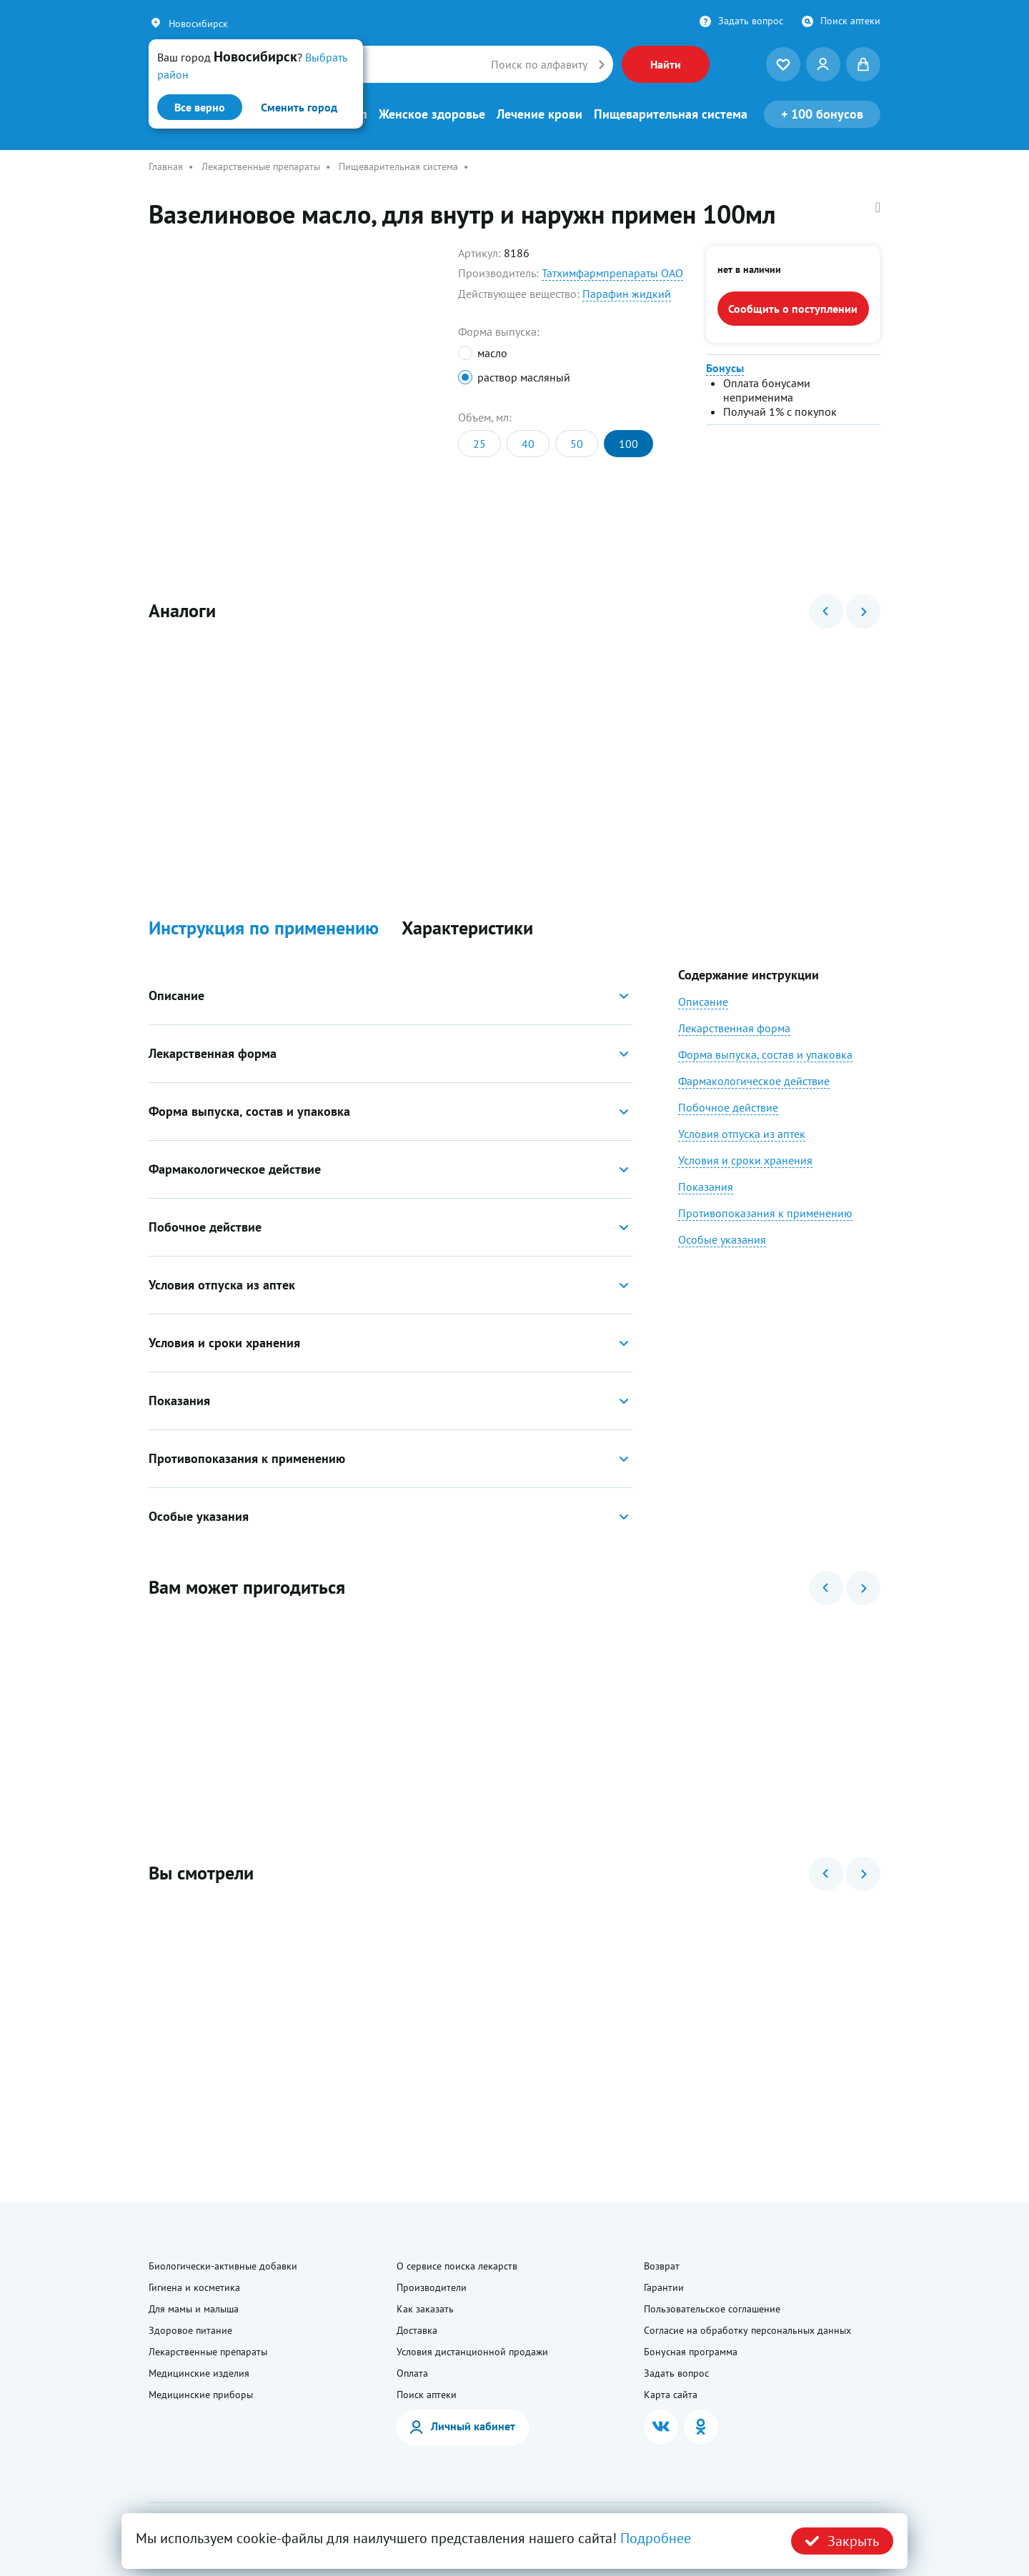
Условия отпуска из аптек (741, 1134)
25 (479, 443)
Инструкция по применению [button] (264, 928)
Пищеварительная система (670, 114)
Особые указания (722, 1239)
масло (492, 353)
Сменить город (299, 107)
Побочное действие (728, 1107)
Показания (705, 1186)
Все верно (199, 107)
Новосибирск (198, 23)
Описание (703, 1001)
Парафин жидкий (626, 293)
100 (628, 443)
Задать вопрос (750, 20)
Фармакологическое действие (754, 1081)
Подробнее (655, 2538)
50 (576, 443)
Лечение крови (539, 114)
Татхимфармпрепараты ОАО (612, 273)
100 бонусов (822, 114)
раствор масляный (523, 377)
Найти (665, 64)
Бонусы (725, 368)
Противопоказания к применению (765, 1213)
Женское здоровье (432, 114)
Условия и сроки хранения (745, 1160)
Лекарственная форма (734, 1028)
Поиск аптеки (850, 20)
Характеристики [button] (467, 928)
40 (528, 443)
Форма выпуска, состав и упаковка (765, 1054)
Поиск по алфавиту (539, 64)
